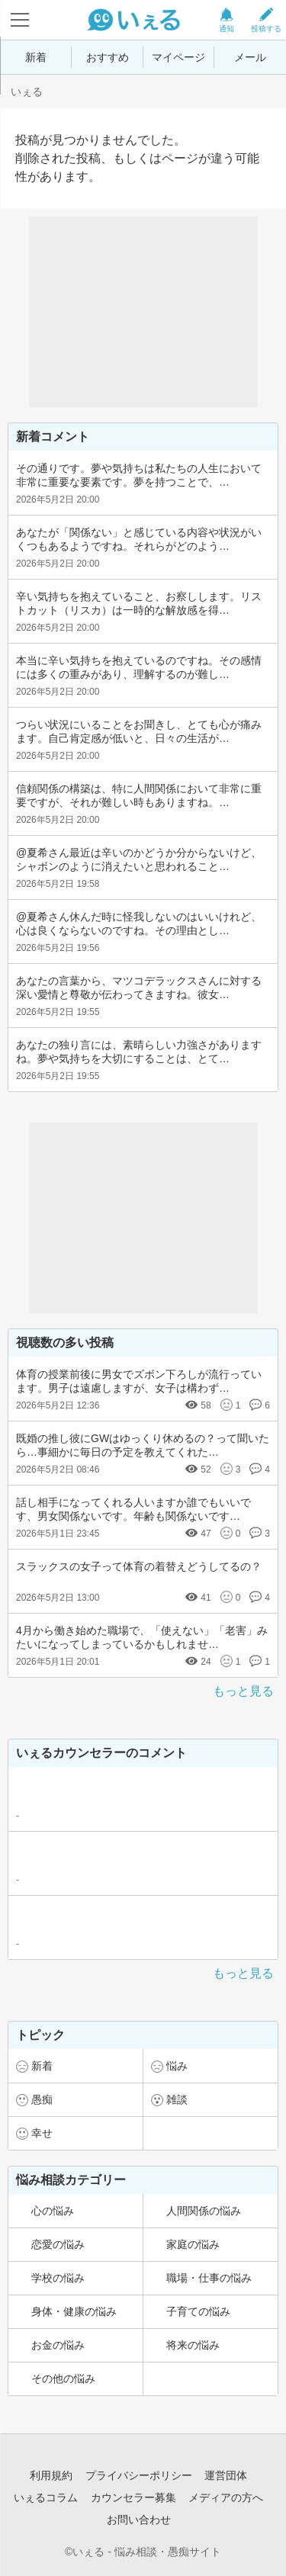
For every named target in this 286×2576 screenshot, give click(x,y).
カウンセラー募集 (133, 2497)
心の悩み (52, 2211)
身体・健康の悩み (74, 2311)
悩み (177, 2066)
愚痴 (42, 2099)
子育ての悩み (198, 2311)
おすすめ (107, 57)
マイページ (178, 57)
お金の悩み (58, 2345)
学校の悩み (58, 2278)
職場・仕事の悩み (209, 2278)
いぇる (27, 91)
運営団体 (225, 2475)
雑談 (177, 2099)
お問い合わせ (139, 2519)
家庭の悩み (193, 2244)
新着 (36, 57)
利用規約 (51, 2475)
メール (250, 57)
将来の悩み (193, 2345)
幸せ (42, 2133)
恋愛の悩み (58, 2244)
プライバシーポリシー (138, 2475)
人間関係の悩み (203, 2211)
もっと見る (243, 1691)
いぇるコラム (46, 2497)
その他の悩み (63, 2378)
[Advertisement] (143, 312)
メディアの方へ (225, 2497)
